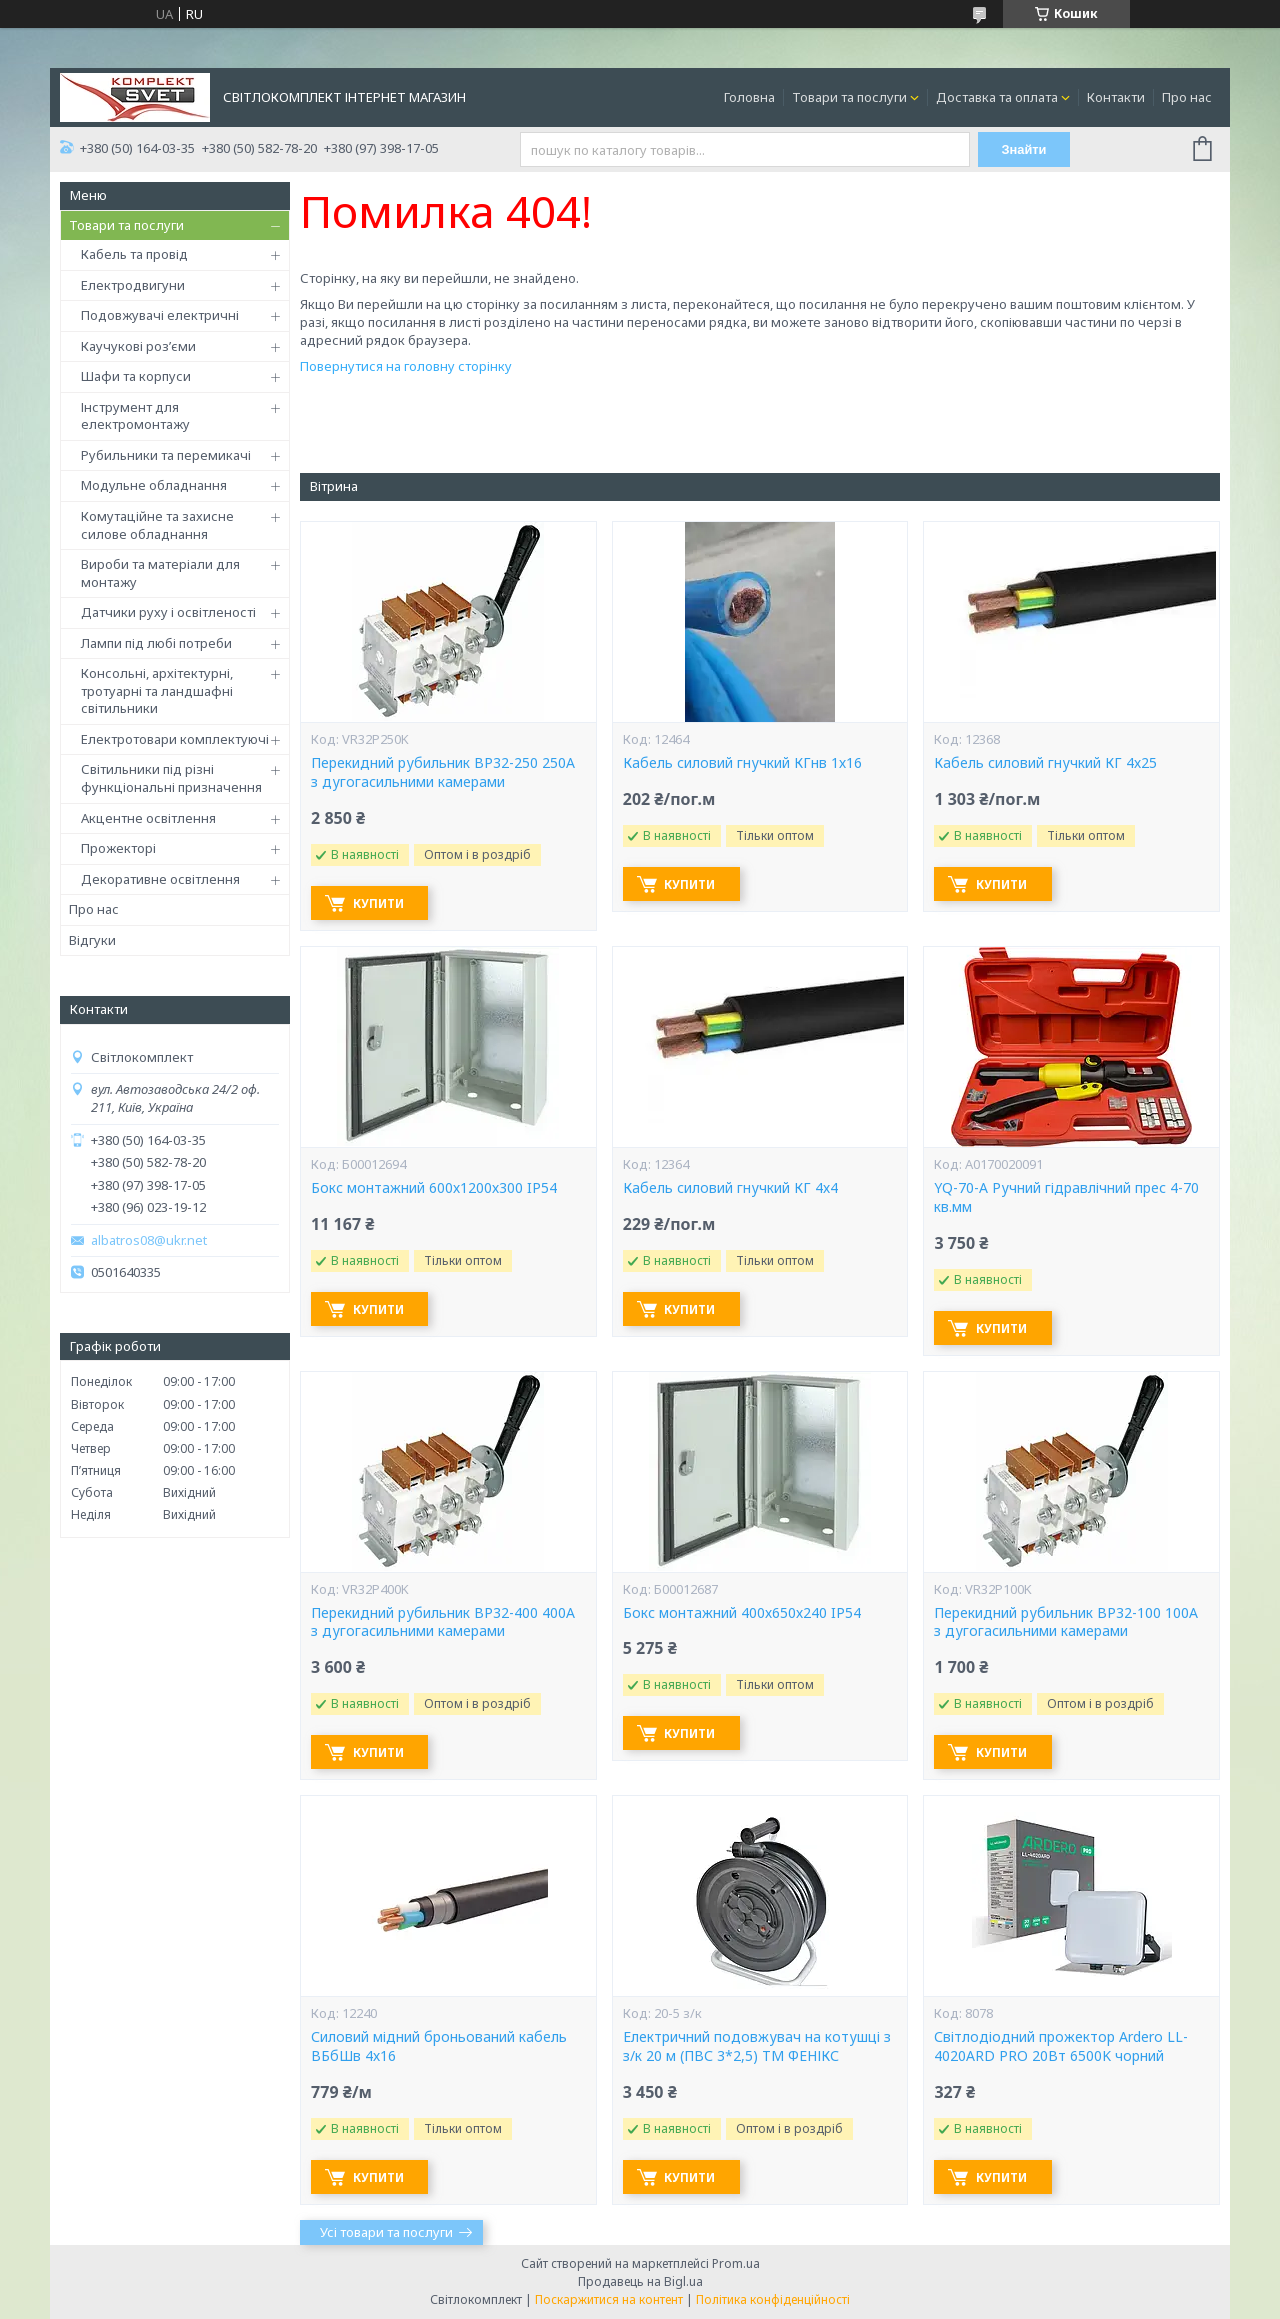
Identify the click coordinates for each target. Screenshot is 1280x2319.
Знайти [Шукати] (1024, 149)
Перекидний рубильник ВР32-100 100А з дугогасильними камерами (1066, 1622)
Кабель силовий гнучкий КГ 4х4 (730, 1188)
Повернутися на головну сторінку (406, 366)
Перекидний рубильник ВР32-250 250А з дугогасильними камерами (443, 772)
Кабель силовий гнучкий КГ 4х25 (1045, 763)
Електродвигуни (133, 285)
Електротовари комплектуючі (175, 739)
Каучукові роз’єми (138, 346)
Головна (749, 97)
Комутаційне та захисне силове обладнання (157, 525)
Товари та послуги (849, 97)
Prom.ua (736, 2263)
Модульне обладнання (154, 485)
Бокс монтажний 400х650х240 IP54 (742, 1613)
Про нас (1187, 97)
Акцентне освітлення (148, 818)
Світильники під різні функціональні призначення (171, 778)
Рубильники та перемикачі (166, 455)
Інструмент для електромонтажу (135, 416)
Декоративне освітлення (160, 879)
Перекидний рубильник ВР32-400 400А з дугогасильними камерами (443, 1622)
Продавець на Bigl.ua (640, 2281)
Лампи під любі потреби (156, 643)
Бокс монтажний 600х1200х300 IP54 (434, 1188)
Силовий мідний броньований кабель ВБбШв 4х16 (439, 2046)
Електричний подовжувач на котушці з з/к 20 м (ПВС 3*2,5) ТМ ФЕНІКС (757, 2046)
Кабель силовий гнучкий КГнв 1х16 (742, 763)
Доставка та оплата (997, 97)
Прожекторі (118, 848)
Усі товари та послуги (386, 2232)
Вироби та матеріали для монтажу (160, 573)
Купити (381, 903)
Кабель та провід (134, 254)
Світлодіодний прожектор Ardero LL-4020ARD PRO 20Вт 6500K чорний (1061, 2046)
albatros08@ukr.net (149, 1240)
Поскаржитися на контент (609, 2299)
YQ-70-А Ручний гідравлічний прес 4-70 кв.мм (1066, 1197)
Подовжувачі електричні (160, 315)
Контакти (1116, 97)
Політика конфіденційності (773, 2299)
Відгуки (92, 940)
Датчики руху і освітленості (168, 612)
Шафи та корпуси (136, 376)
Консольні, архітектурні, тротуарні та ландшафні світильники (157, 690)
